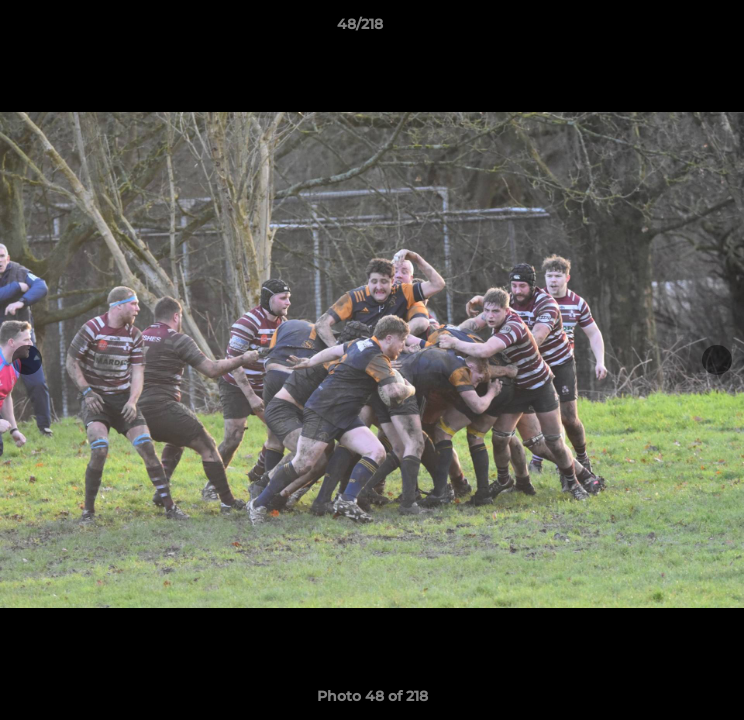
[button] (672, 29)
